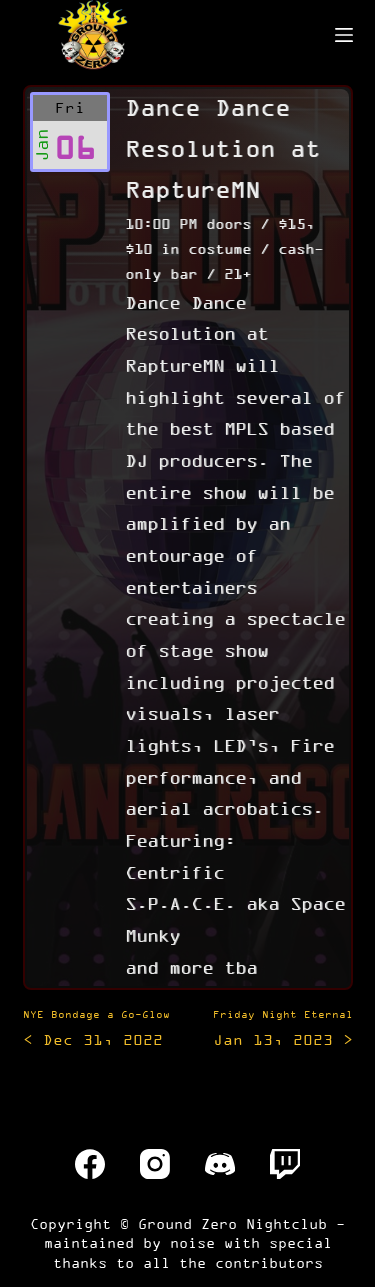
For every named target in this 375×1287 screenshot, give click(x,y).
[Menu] (344, 35)
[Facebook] (90, 1164)
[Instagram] (155, 1164)
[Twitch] (285, 1164)
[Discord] (220, 1164)
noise (192, 1242)
